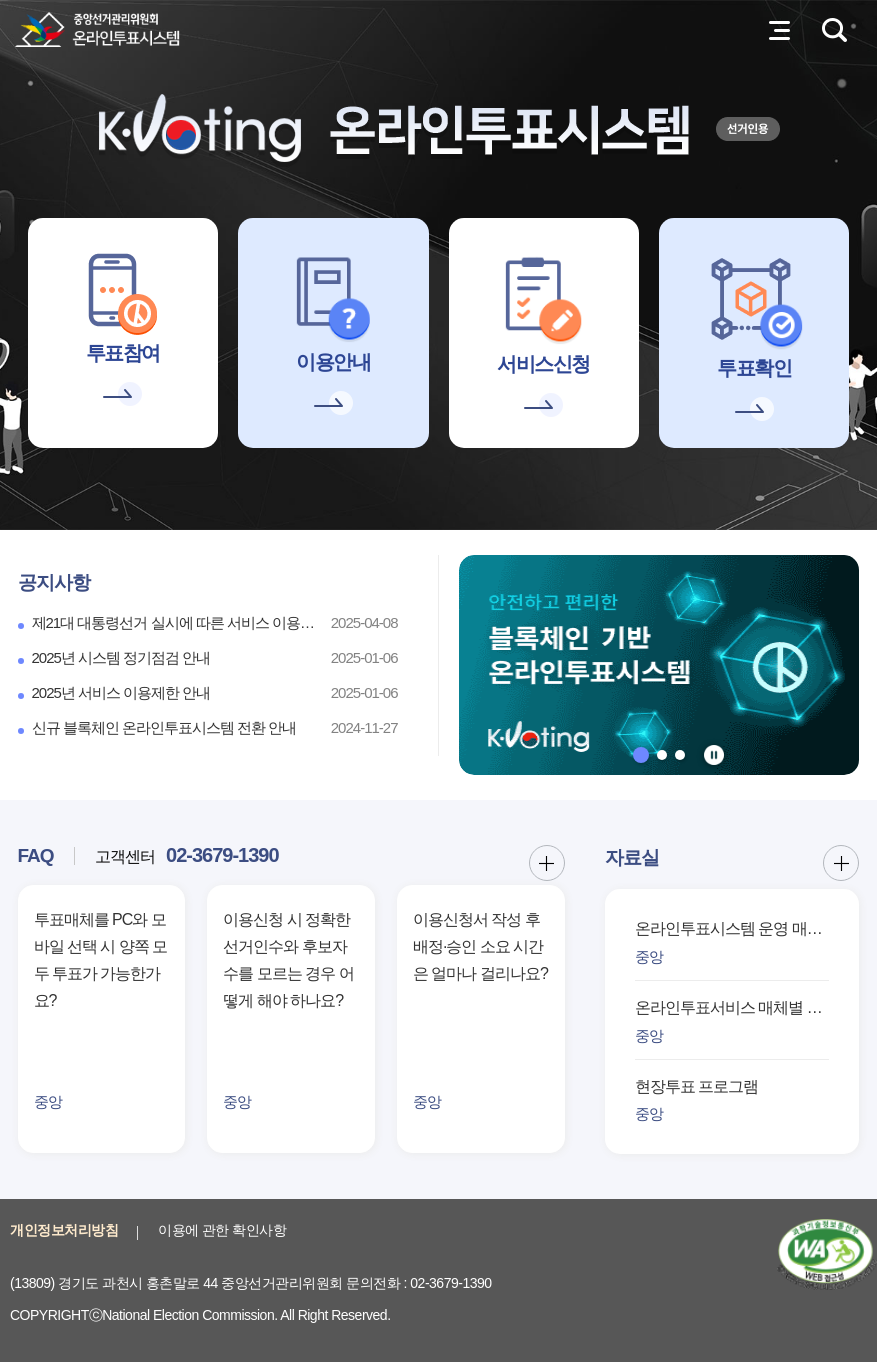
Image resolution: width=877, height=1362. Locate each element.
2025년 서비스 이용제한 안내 (121, 692)
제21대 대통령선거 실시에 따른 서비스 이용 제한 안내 (175, 622)
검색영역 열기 (834, 30)
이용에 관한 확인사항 (222, 1230)
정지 (714, 755)
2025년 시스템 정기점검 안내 (121, 657)
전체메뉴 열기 (779, 30)
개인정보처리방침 (64, 1230)
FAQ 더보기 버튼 (547, 863)
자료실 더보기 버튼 (841, 863)
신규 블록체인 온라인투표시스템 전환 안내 (164, 727)
